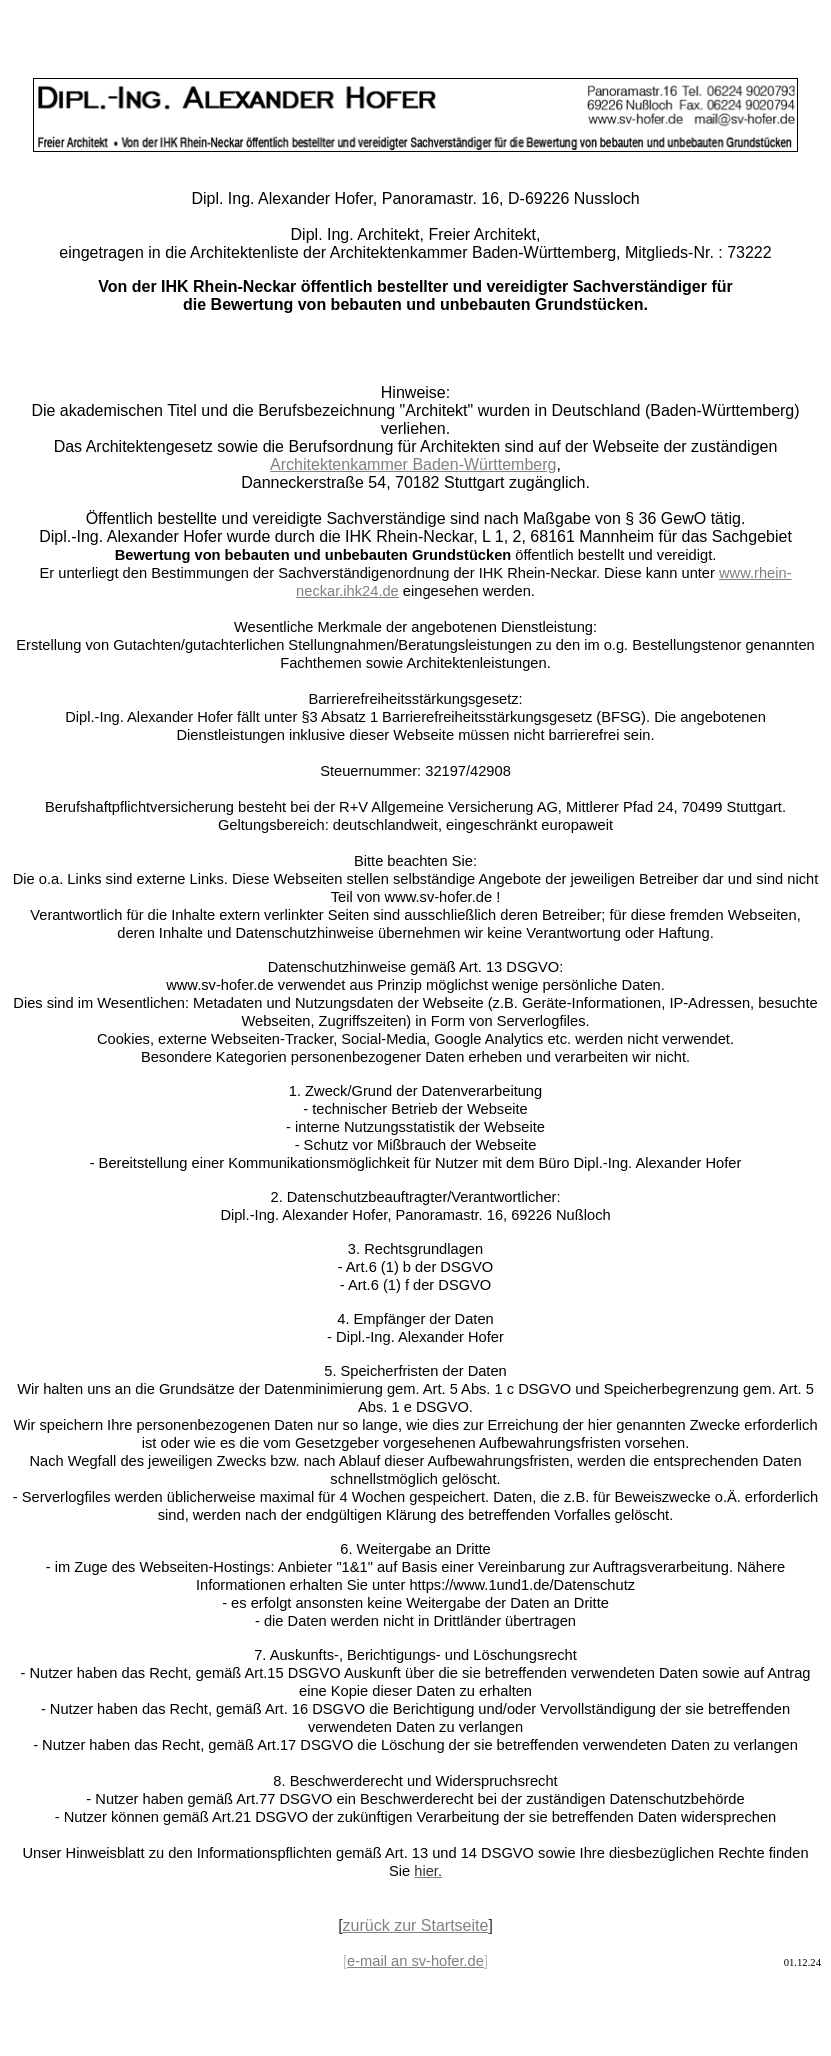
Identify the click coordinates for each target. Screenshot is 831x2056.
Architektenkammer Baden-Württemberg (413, 464)
